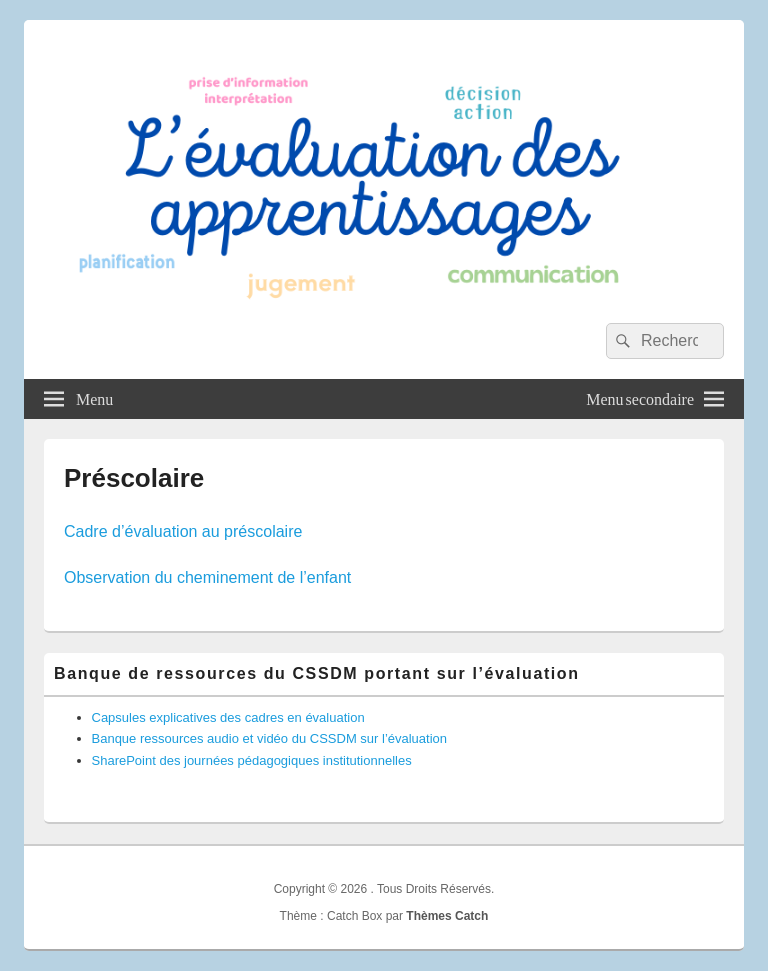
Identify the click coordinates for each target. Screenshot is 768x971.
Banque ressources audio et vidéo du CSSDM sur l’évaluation (270, 738)
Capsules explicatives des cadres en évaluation (228, 717)
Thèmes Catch (447, 916)
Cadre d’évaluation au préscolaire (183, 531)
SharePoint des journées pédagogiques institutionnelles (252, 760)
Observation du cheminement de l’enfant (207, 577)
